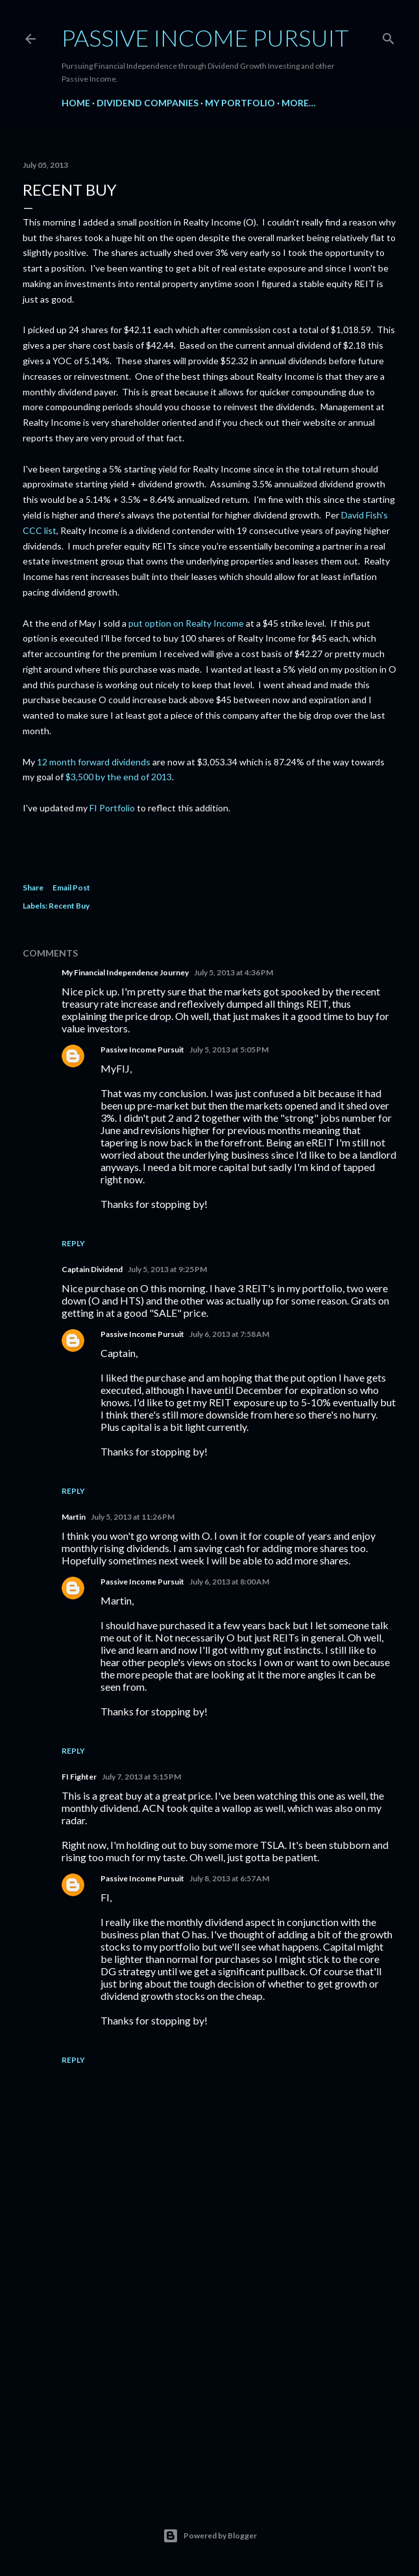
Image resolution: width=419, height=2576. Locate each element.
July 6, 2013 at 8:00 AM (229, 1581)
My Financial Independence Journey (125, 972)
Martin (74, 1517)
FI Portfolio (112, 807)
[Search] (388, 36)
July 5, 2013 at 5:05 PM (229, 1049)
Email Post (71, 887)
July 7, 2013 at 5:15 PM (141, 1776)
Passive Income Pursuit (205, 37)
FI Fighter (79, 1776)
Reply (73, 1243)
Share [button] (33, 887)
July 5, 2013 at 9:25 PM (167, 1269)
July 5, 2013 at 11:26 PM (132, 1517)
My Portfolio (240, 102)
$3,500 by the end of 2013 (119, 776)
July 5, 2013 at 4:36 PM (233, 972)
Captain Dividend (92, 1269)
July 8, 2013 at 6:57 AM (229, 1878)
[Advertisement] (209, 2372)
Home (76, 102)
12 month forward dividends (93, 761)
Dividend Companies (147, 102)
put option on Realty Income (186, 623)
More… (298, 102)
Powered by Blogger (210, 2536)
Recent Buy (69, 906)
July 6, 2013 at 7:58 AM (229, 1334)
